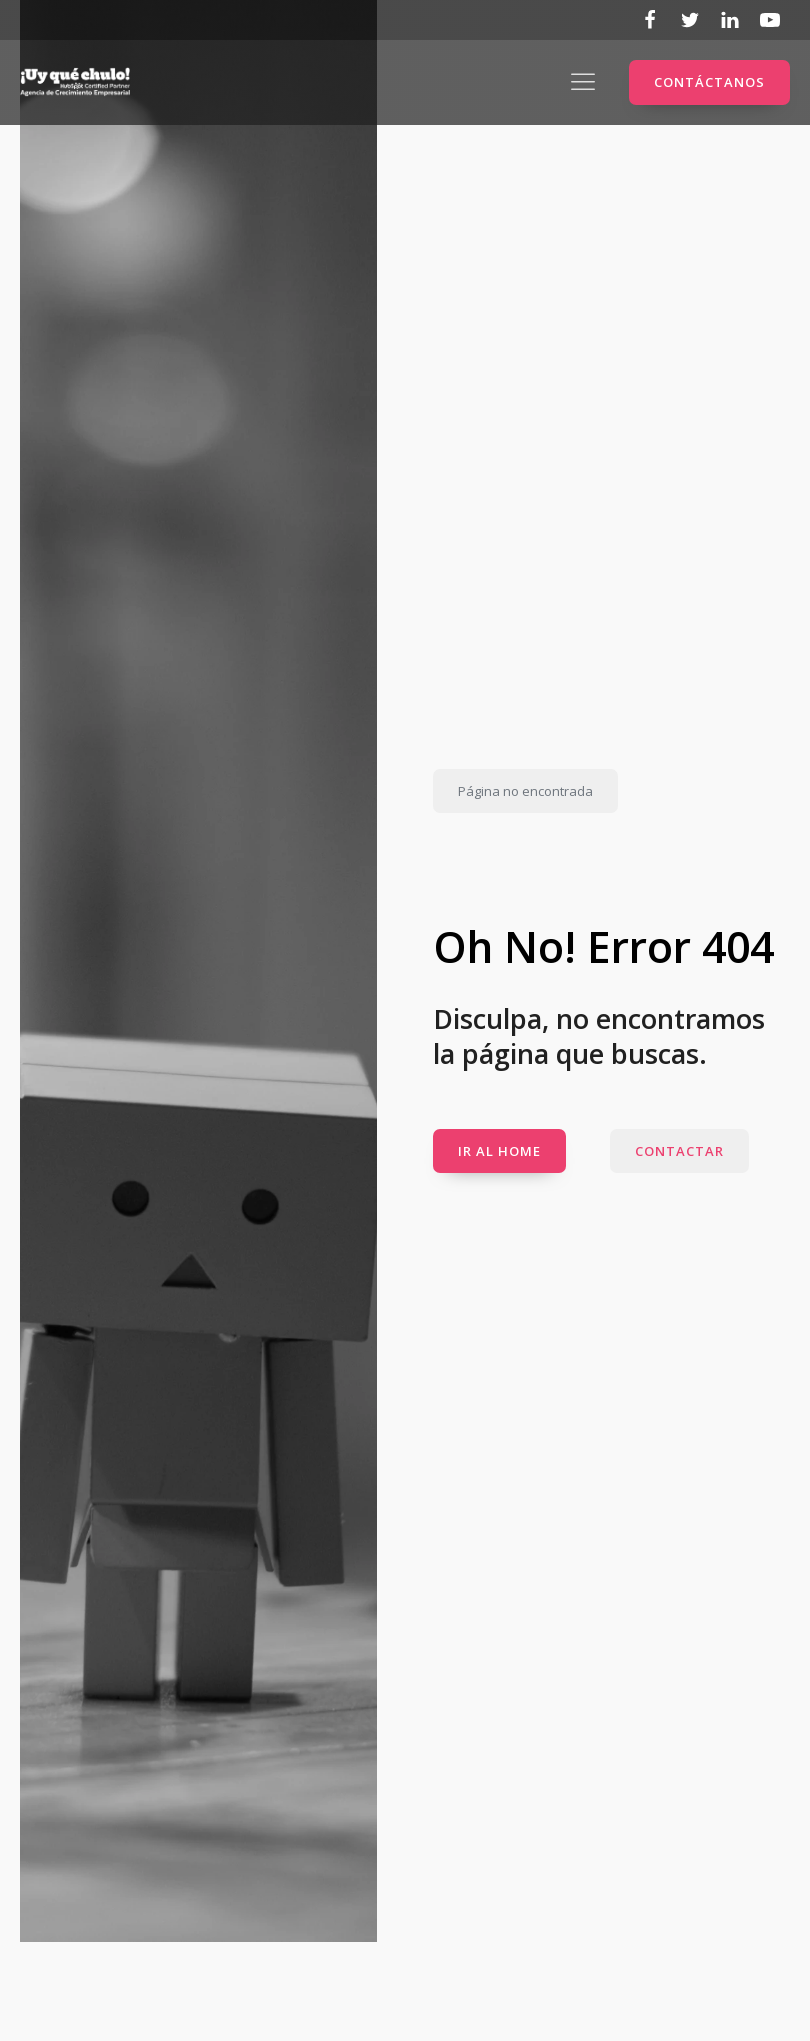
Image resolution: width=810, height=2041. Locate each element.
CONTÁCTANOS (709, 82)
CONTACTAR (679, 1151)
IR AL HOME (499, 1151)
